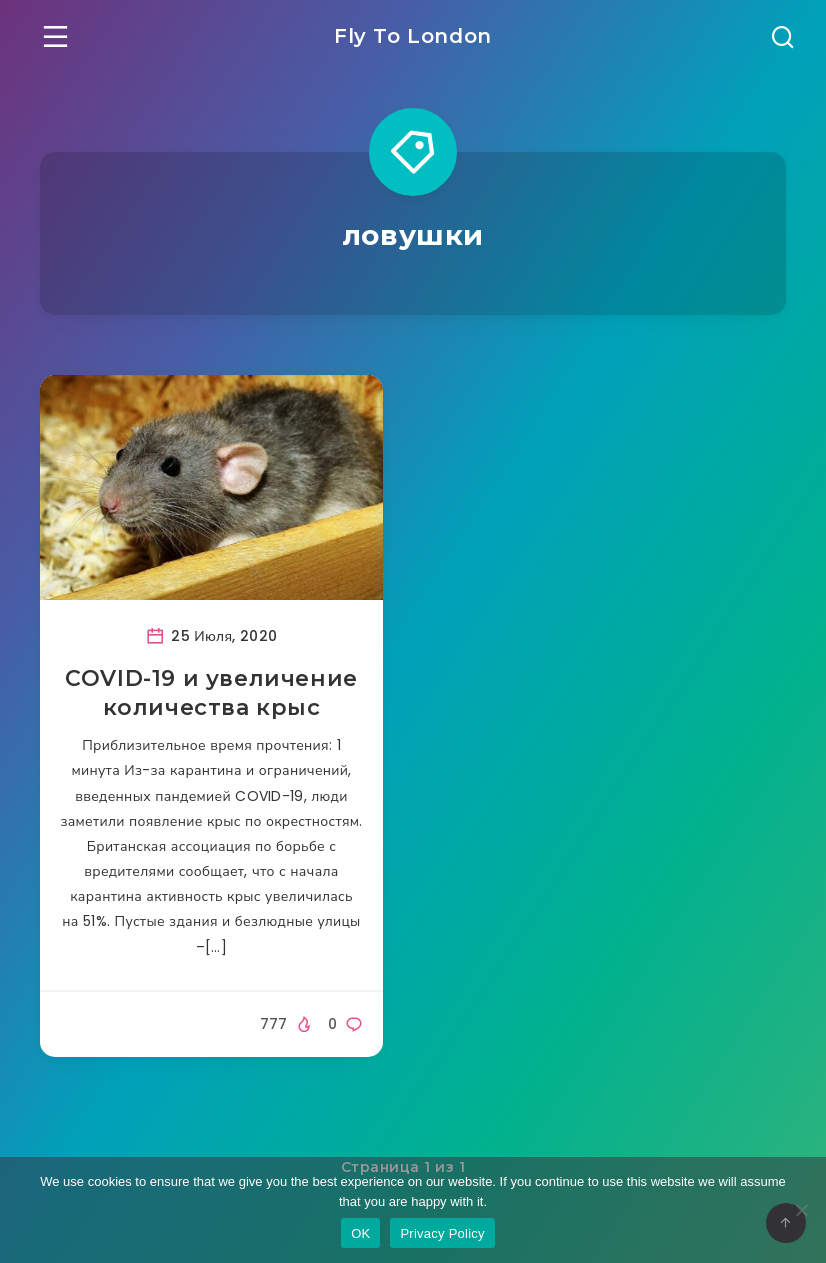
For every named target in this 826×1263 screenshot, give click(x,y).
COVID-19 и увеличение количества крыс (211, 693)
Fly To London (413, 36)
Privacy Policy (442, 1233)
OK (360, 1233)
